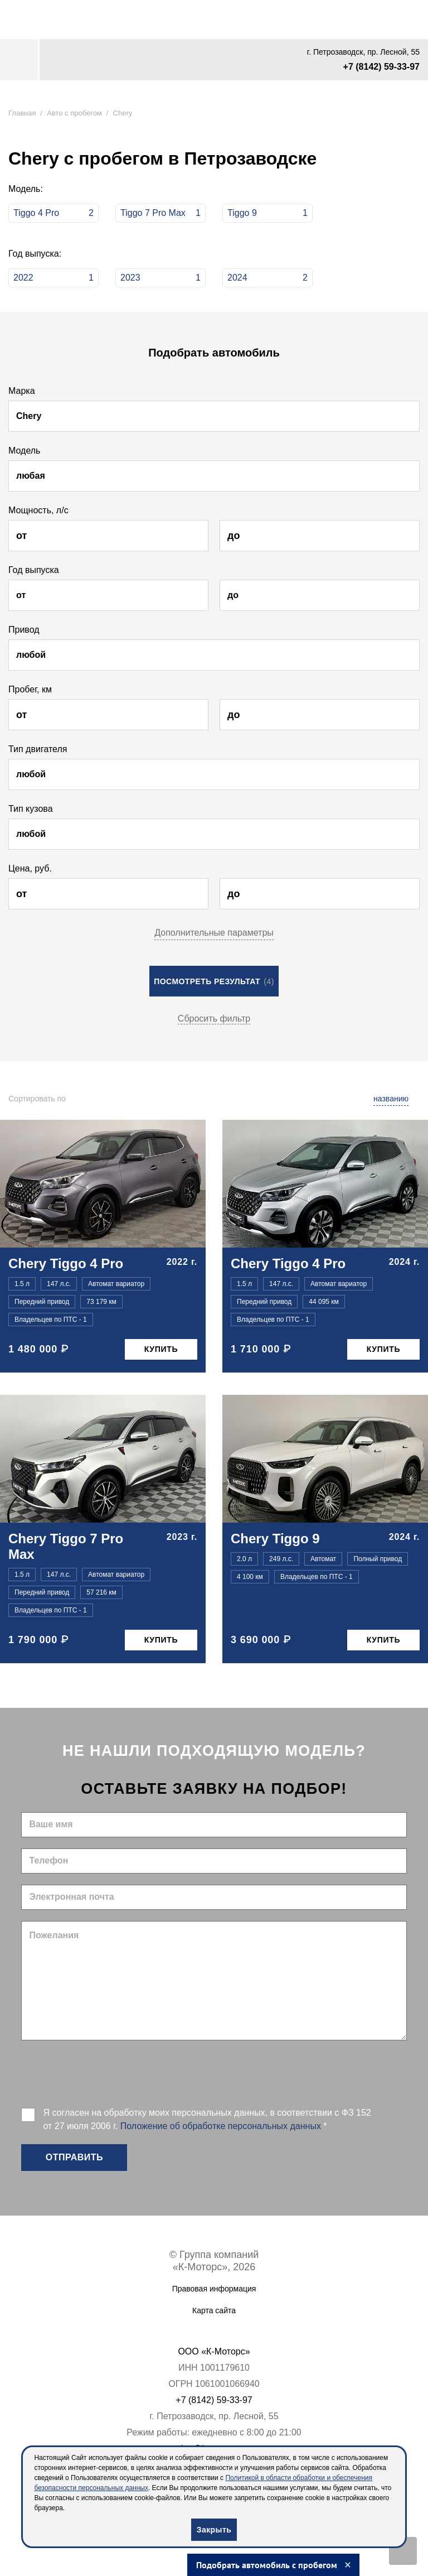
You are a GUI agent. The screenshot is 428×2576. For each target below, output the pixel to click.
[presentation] (106, 2073)
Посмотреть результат (214, 981)
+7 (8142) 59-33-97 (381, 66)
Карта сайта (214, 2310)
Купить (161, 1349)
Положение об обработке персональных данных (220, 2126)
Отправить (74, 2157)
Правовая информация (214, 2288)
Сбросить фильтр (214, 1018)
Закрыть (214, 2529)
